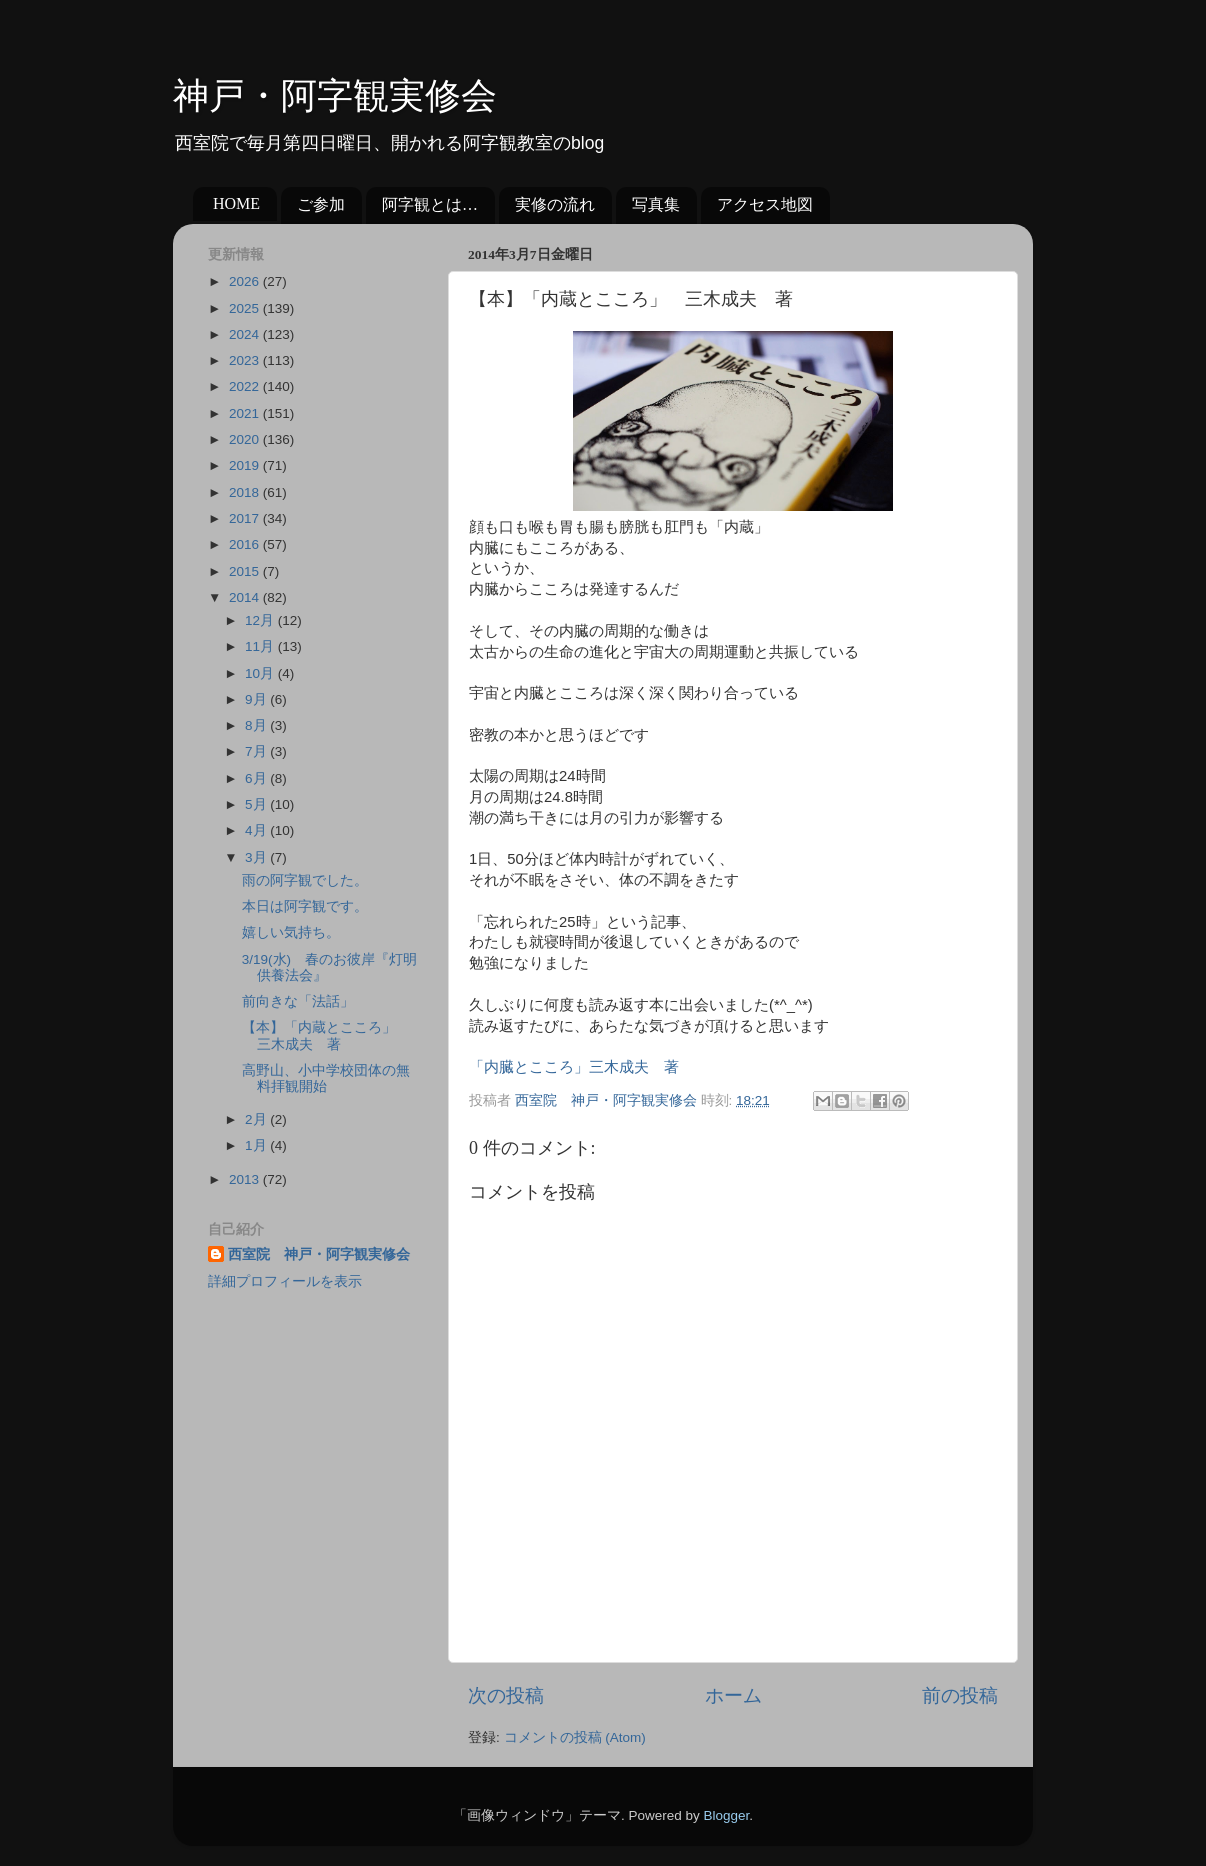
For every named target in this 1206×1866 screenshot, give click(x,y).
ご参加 (321, 204)
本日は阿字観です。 (305, 906)
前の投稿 (960, 1695)
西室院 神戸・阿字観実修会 (319, 1254)
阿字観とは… (430, 204)
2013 (246, 1179)
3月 (257, 857)
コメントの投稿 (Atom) (575, 1737)
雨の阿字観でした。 (305, 880)
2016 (246, 544)
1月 (257, 1145)
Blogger (726, 1815)
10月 (261, 673)
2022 (246, 386)
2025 (246, 308)
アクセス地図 (765, 204)
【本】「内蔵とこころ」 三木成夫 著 (326, 1035)
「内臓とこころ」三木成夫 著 (574, 1067)
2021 (246, 413)
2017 (246, 518)
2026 (246, 281)
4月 (257, 830)
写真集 (656, 204)
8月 (257, 725)
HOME (236, 203)
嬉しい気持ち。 (291, 932)
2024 (246, 334)
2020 (246, 439)
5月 (257, 804)
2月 (257, 1119)
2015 (246, 571)
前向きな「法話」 (298, 1001)
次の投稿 (506, 1695)
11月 (261, 646)
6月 (257, 778)
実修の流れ (555, 204)
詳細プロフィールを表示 (285, 1281)
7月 (257, 751)
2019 (246, 465)
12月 (261, 620)
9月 (257, 699)
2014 (246, 597)
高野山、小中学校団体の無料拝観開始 (326, 1078)
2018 (246, 492)
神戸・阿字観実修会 (335, 96)
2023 (246, 360)
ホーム (733, 1695)
